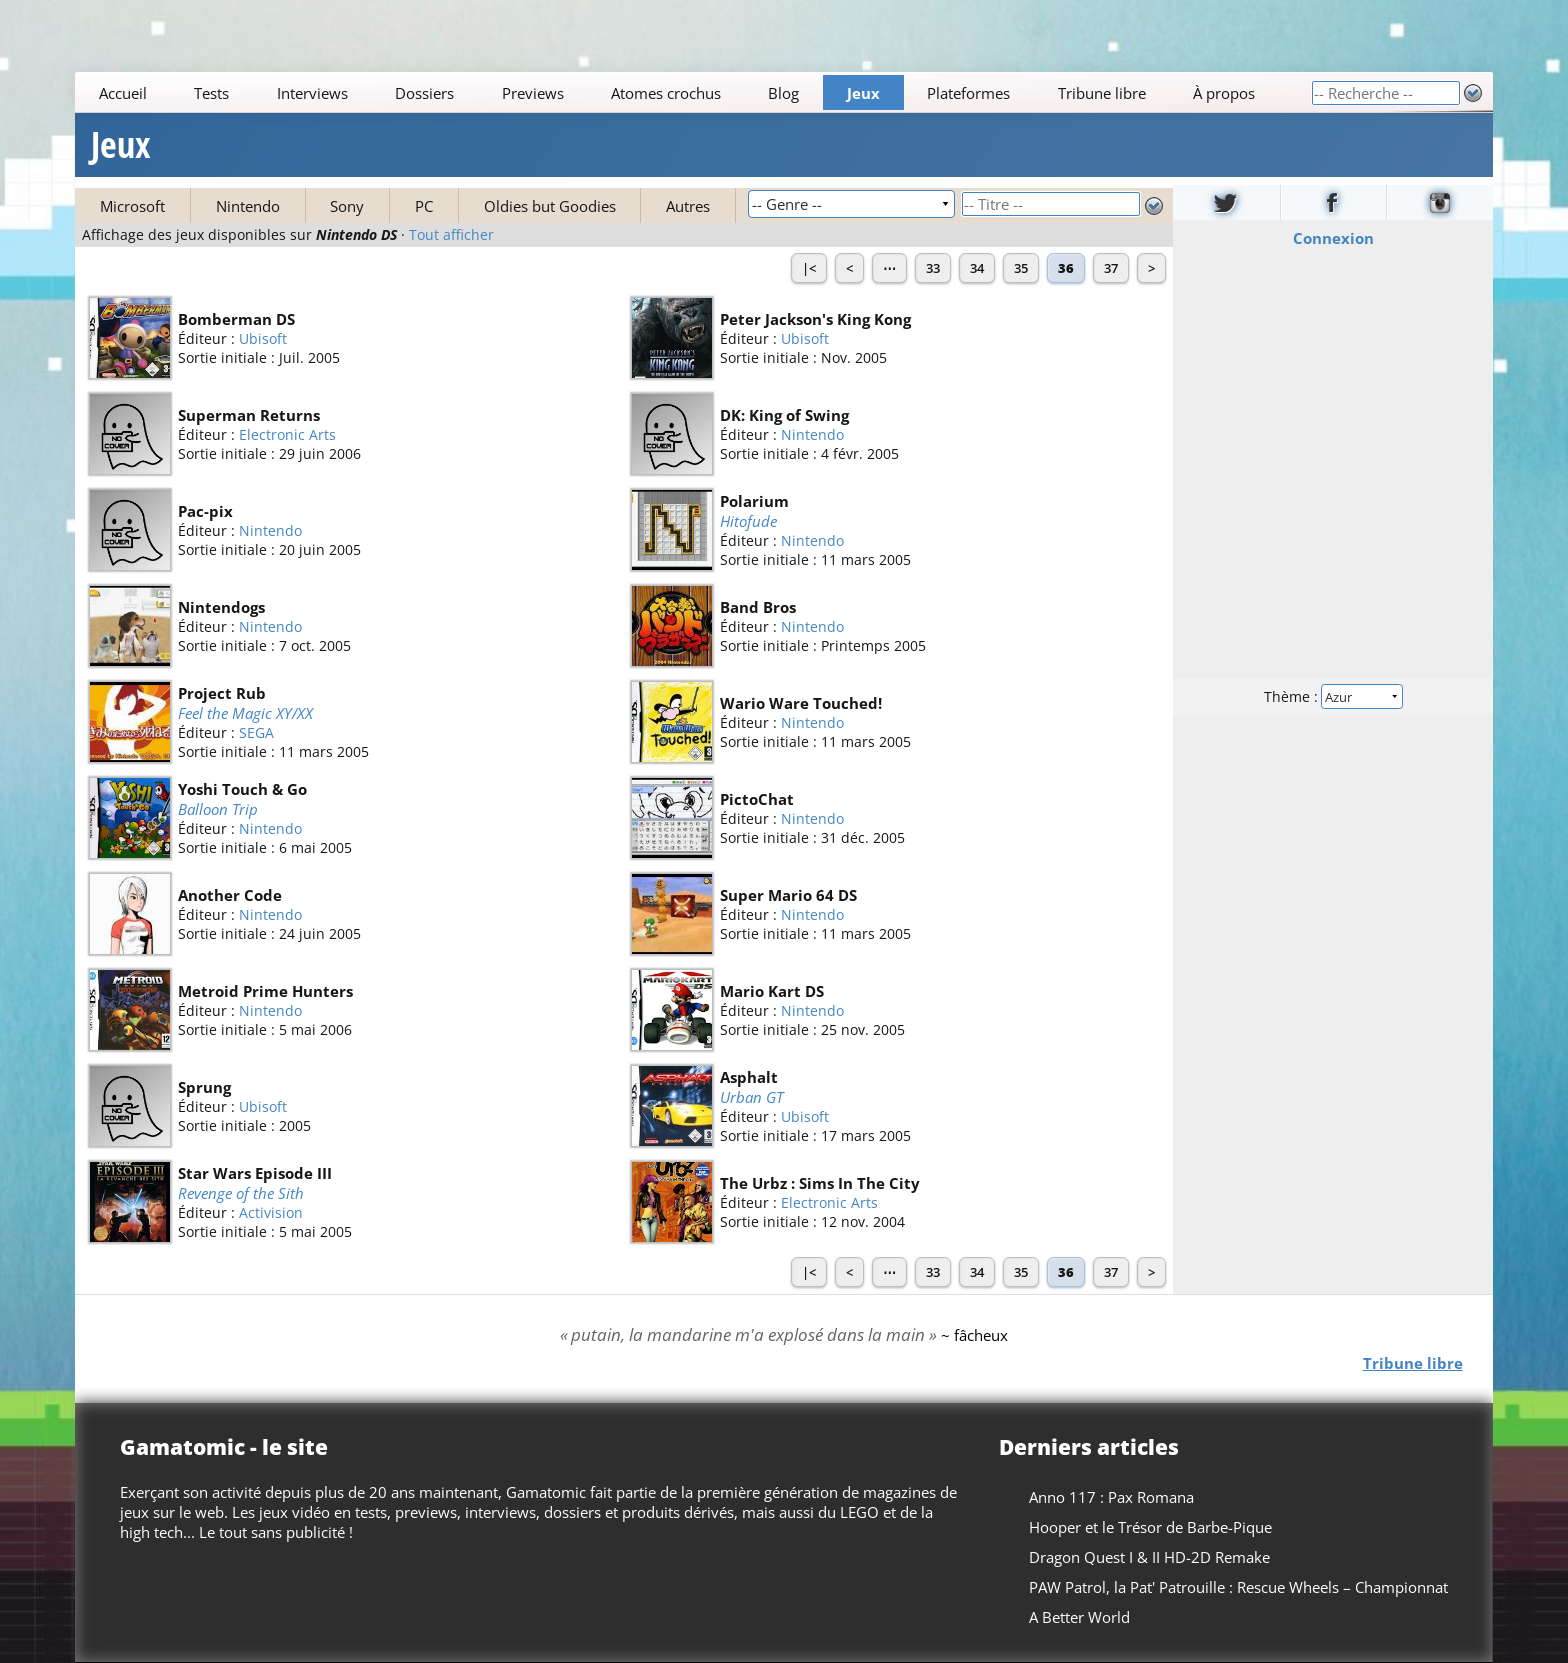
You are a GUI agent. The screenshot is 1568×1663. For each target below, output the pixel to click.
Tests (211, 93)
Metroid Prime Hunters (265, 991)
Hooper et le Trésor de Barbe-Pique (1150, 1527)
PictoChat (757, 799)
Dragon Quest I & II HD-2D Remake (1149, 1557)
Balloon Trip (218, 809)
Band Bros (758, 607)
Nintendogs (221, 607)
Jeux (863, 93)
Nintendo (248, 206)
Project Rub (222, 693)
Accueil (123, 93)
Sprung (204, 1087)
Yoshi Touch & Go (242, 789)
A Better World (1079, 1617)
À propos (1224, 93)
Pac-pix (205, 511)
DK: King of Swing (784, 415)
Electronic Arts (287, 434)
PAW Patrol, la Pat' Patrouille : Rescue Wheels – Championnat (1238, 1587)
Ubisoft (263, 338)
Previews (533, 93)
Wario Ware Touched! (801, 703)
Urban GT (751, 1097)
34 (977, 268)
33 (933, 268)
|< (809, 268)
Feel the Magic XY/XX (245, 713)
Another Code (230, 895)
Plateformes (969, 93)
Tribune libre (1102, 93)
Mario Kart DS (772, 991)
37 (1111, 268)
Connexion (1332, 238)
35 (1021, 268)
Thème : (1333, 696)
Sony (347, 206)
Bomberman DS (236, 319)
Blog (784, 93)
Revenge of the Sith (241, 1193)
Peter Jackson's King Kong (815, 319)
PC (424, 206)
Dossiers (424, 93)
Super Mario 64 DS (788, 895)
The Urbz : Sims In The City (820, 1183)
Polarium (754, 501)
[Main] (693, 92)
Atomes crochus (666, 93)
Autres (688, 206)
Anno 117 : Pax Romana (1111, 1497)
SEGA (256, 733)
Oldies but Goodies (550, 206)
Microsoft (132, 206)
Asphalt (749, 1077)
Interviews (312, 93)
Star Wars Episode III (255, 1173)
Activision (271, 1213)
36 (1066, 268)
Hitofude (748, 521)
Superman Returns (249, 415)
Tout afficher (451, 235)
